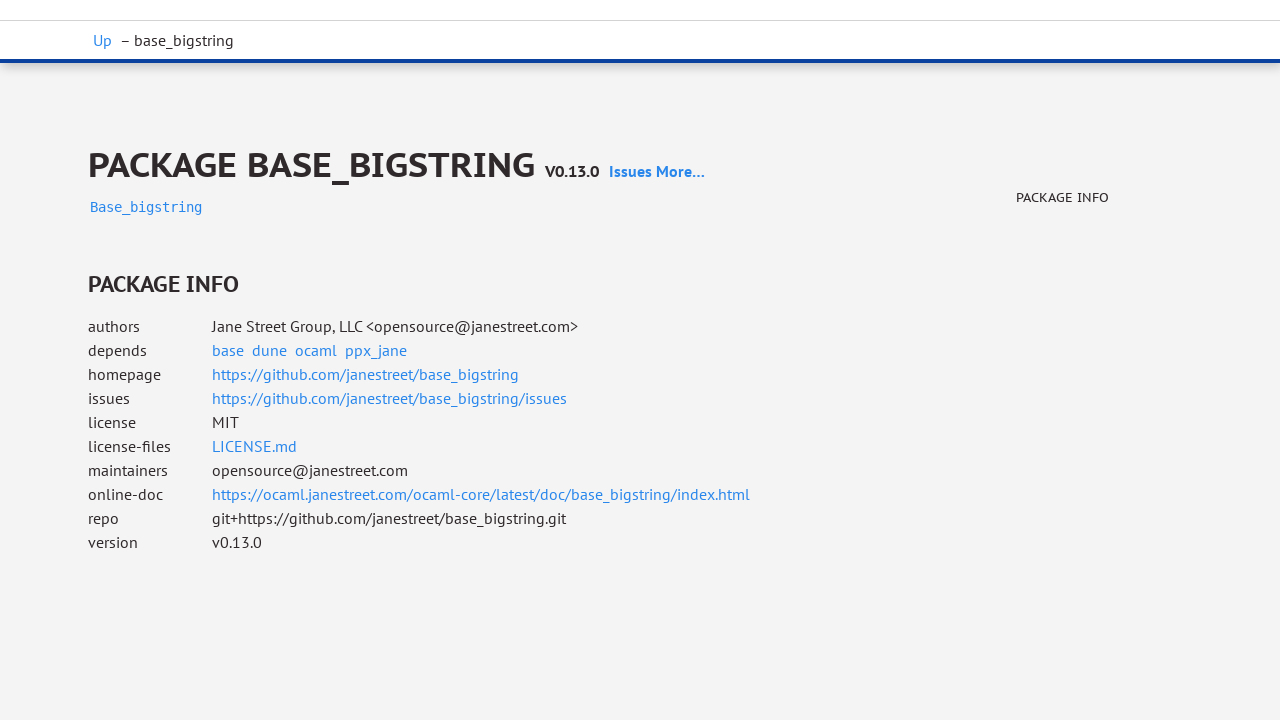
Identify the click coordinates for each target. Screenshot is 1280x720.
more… (680, 171)
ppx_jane (376, 350)
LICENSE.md (254, 446)
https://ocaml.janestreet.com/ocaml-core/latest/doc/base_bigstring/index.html (481, 494)
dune (269, 350)
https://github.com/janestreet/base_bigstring (365, 374)
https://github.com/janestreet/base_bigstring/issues (389, 398)
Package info (1062, 197)
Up (102, 40)
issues (630, 171)
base (228, 350)
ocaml (316, 350)
